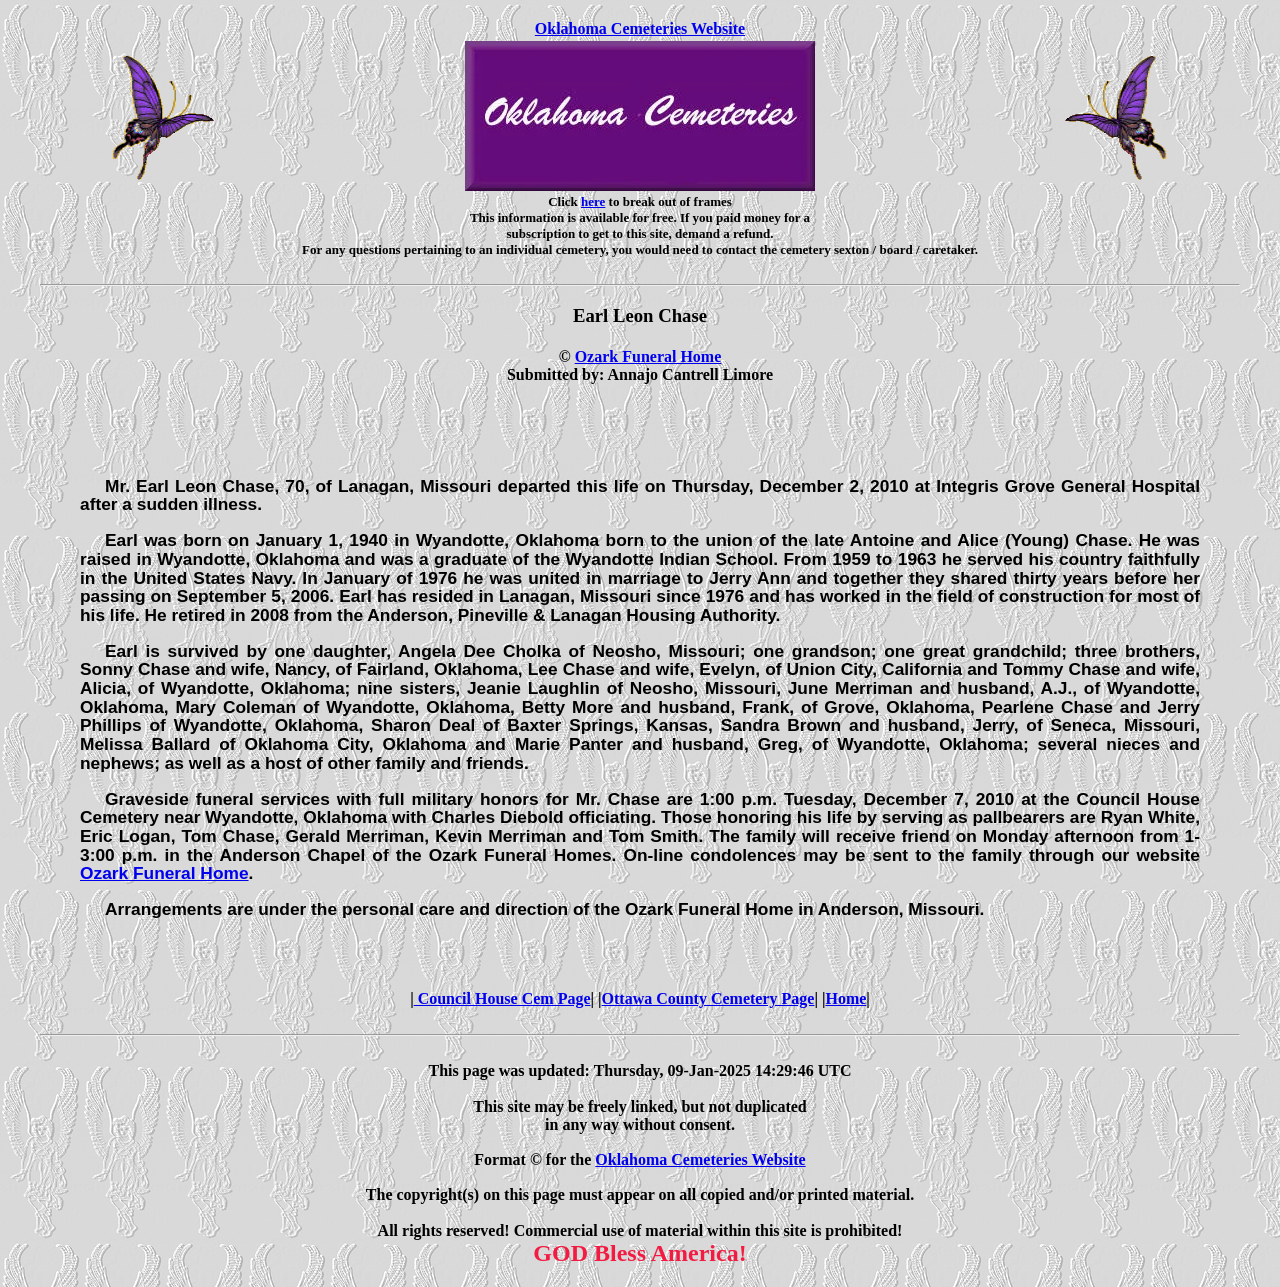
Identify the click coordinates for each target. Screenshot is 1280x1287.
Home (845, 998)
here (593, 201)
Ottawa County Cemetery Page (708, 998)
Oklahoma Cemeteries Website (640, 28)
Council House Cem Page (502, 998)
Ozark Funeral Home (648, 356)
